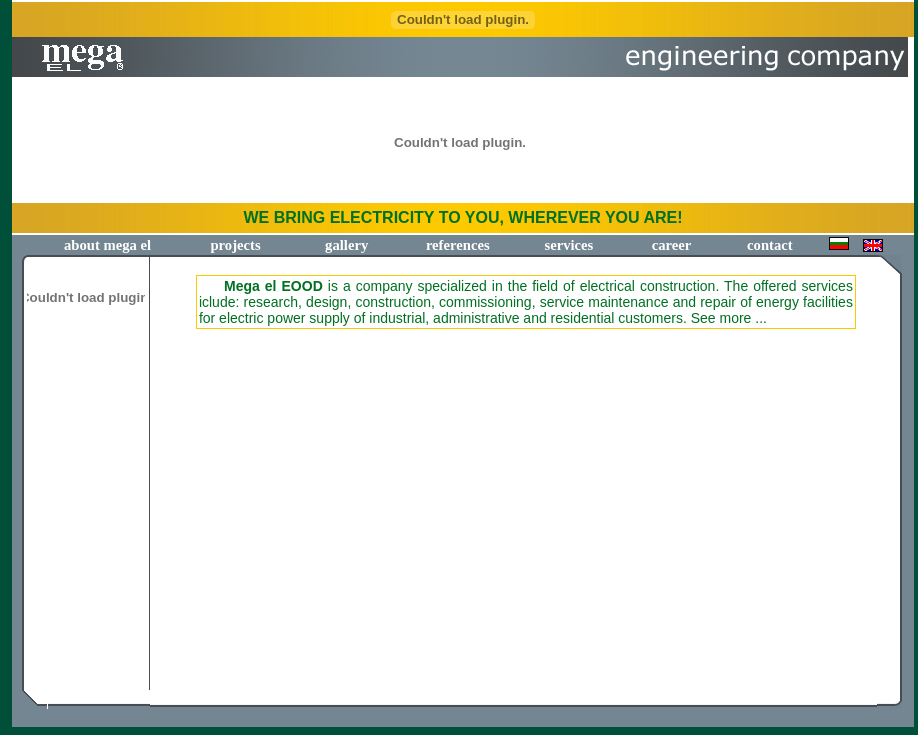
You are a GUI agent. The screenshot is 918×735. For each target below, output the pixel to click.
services (568, 245)
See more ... (729, 318)
